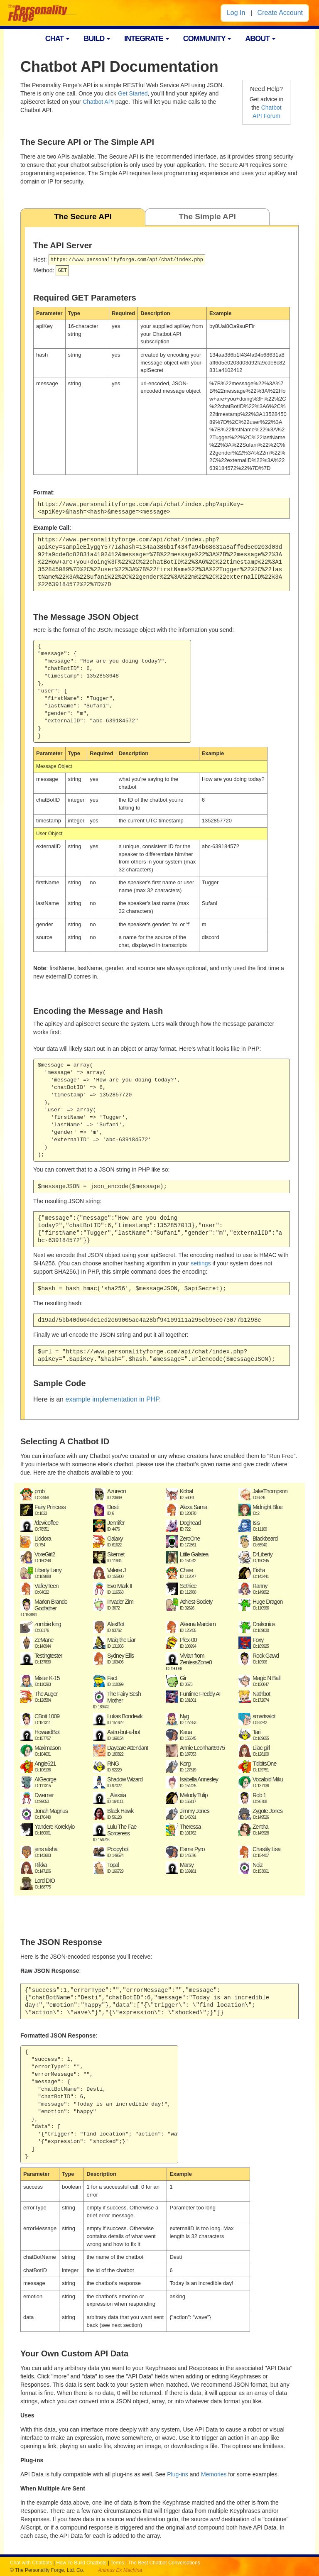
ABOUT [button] (260, 38)
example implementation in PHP (112, 1399)
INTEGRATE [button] (146, 38)
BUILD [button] (96, 38)
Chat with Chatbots (31, 2563)
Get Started (133, 93)
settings (201, 1263)
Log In (236, 12)
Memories (213, 2474)
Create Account (280, 12)
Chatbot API (98, 101)
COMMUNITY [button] (207, 38)
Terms (117, 2563)
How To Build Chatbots (81, 2563)
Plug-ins (177, 2474)
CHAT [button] (57, 38)
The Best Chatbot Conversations (164, 2563)
